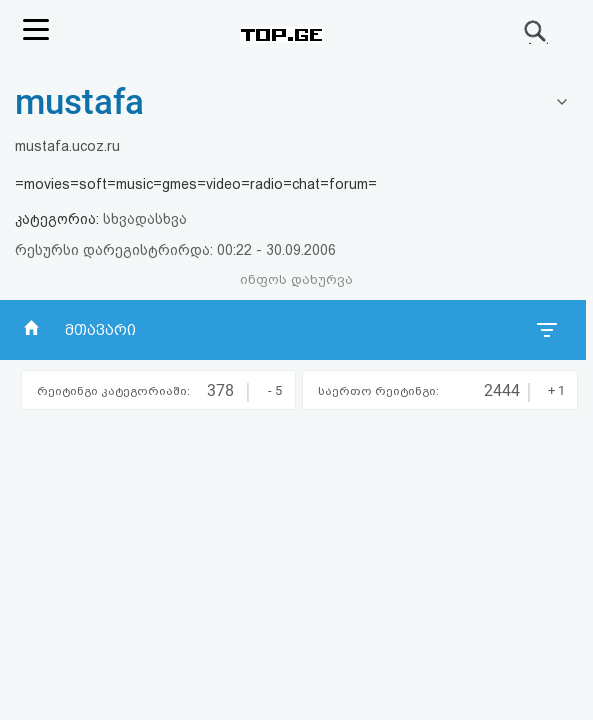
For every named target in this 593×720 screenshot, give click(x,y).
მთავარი (100, 330)
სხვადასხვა (145, 219)
